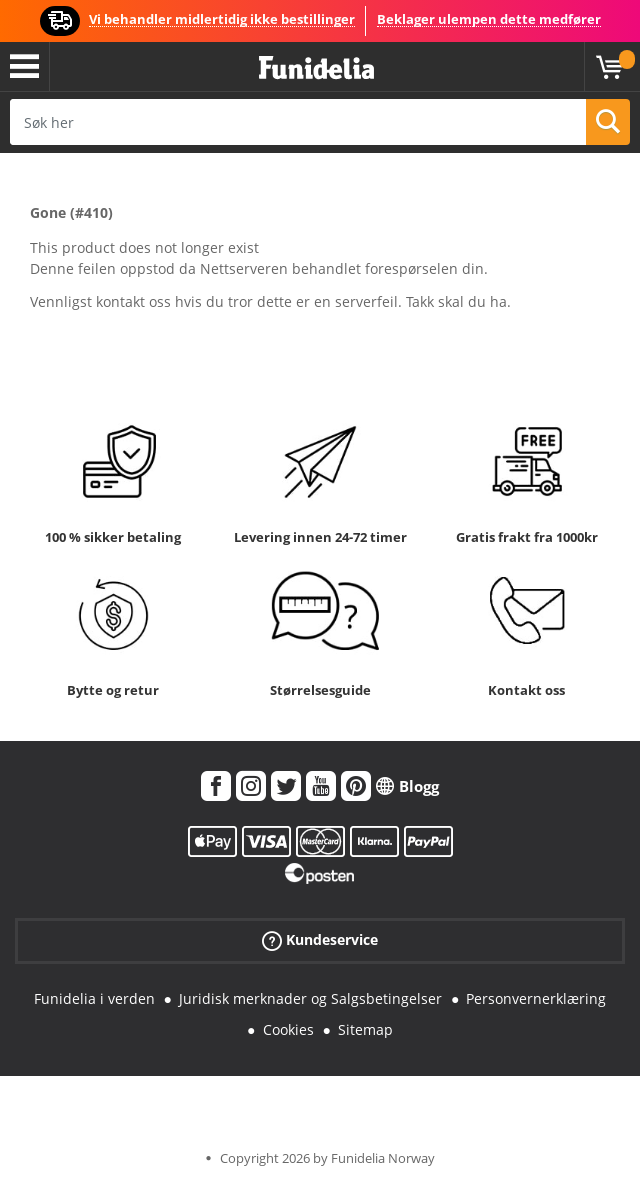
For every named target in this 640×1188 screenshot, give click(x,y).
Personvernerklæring (536, 998)
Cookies (288, 1029)
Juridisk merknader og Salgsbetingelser (310, 998)
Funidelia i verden (94, 998)
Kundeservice (320, 940)
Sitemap (365, 1029)
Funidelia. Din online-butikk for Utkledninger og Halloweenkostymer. (316, 68)
